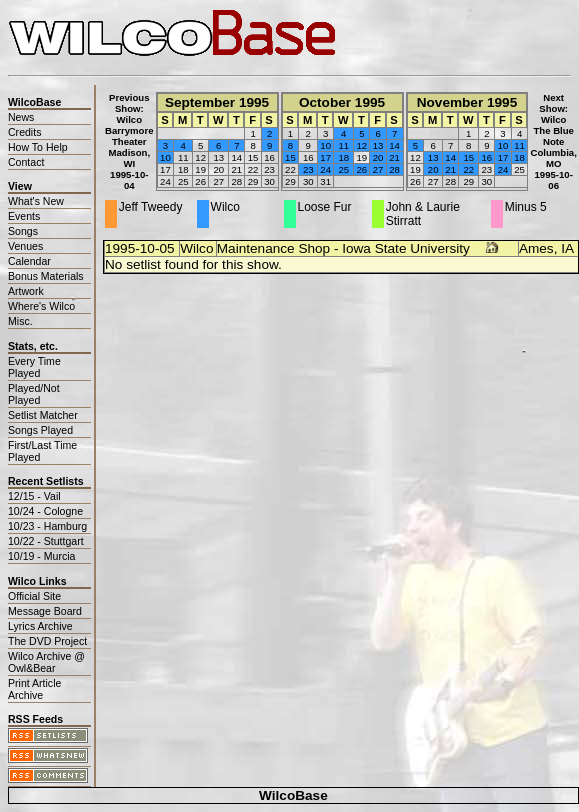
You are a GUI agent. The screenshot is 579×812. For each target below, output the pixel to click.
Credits (24, 132)
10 (165, 157)
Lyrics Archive (40, 626)
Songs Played (40, 430)
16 (486, 157)
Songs (23, 231)
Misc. (20, 321)
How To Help (38, 147)
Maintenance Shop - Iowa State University (343, 248)
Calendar (29, 261)
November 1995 (467, 102)
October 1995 (342, 102)
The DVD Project (47, 641)
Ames (536, 248)
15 (290, 157)
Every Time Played (34, 367)
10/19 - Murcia (41, 556)
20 (378, 157)
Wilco (196, 248)
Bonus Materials (46, 276)
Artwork (26, 291)
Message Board (45, 611)
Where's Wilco (41, 306)
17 (325, 157)
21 (394, 157)
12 (361, 145)
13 (378, 145)
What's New (36, 201)
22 (468, 169)
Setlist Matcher (43, 415)
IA (567, 248)
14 (394, 145)
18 (343, 157)
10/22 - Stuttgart (46, 541)
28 (394, 169)
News (21, 117)
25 (343, 169)
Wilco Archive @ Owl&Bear (46, 662)
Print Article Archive (34, 689)
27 (378, 169)
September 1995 (217, 102)
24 (325, 169)
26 (361, 169)
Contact (26, 162)
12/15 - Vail (34, 496)
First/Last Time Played (42, 451)
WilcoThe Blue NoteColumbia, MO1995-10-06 (553, 152)
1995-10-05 (140, 248)
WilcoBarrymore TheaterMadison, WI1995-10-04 (129, 152)
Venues (25, 246)
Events (24, 216)
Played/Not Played (34, 394)
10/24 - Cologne (45, 511)
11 (343, 145)
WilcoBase (293, 795)
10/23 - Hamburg (47, 526)
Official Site (34, 596)
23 (308, 169)
